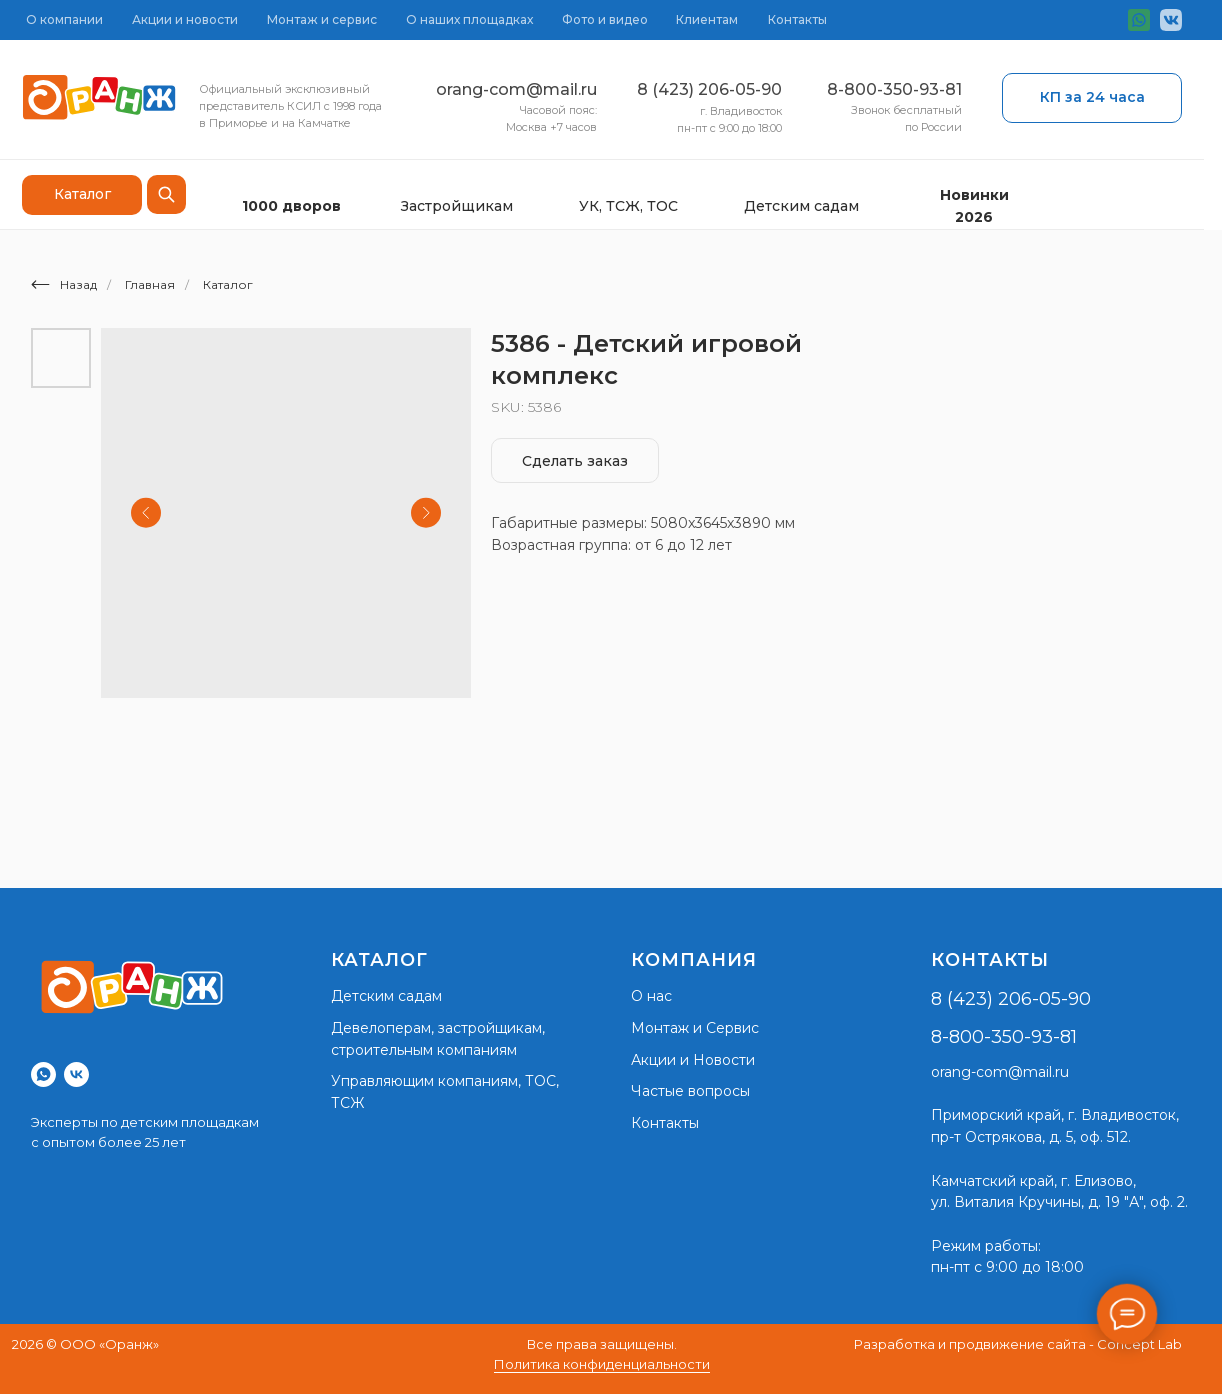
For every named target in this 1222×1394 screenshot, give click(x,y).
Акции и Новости (693, 1060)
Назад (64, 284)
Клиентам (707, 19)
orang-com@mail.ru (516, 89)
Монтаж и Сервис (695, 1028)
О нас (651, 996)
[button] (1092, 98)
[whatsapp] (43, 1074)
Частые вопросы (690, 1091)
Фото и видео (605, 19)
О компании (64, 19)
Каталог (228, 284)
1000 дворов (291, 206)
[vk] (76, 1074)
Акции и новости (185, 19)
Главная (150, 284)
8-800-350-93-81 (894, 89)
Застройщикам (457, 206)
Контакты (797, 19)
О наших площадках (469, 19)
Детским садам (801, 206)
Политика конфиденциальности (602, 1364)
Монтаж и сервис (322, 19)
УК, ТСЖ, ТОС (628, 206)
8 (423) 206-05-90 (709, 89)
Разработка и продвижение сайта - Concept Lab (1018, 1344)
